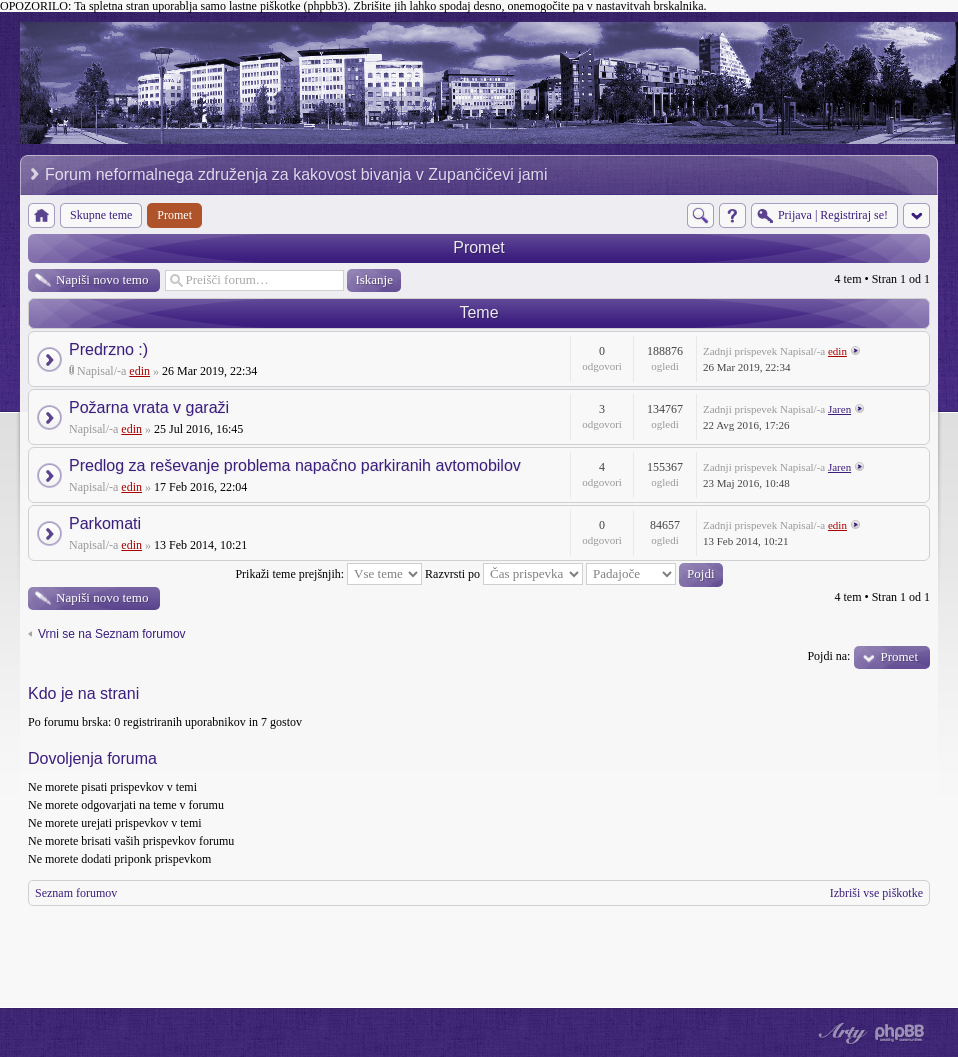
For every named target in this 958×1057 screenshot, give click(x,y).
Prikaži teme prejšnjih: (328, 574)
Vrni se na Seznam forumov (112, 634)
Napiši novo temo (102, 279)
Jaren (839, 409)
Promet (479, 247)
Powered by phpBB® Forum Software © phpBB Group (900, 1033)
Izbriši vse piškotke (876, 893)
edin (139, 371)
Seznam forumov (76, 893)
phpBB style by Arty (840, 1033)
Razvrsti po (504, 574)
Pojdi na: (828, 656)
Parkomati (105, 523)
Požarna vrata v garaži (149, 407)
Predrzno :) (108, 349)
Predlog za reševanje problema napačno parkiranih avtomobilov (295, 465)
